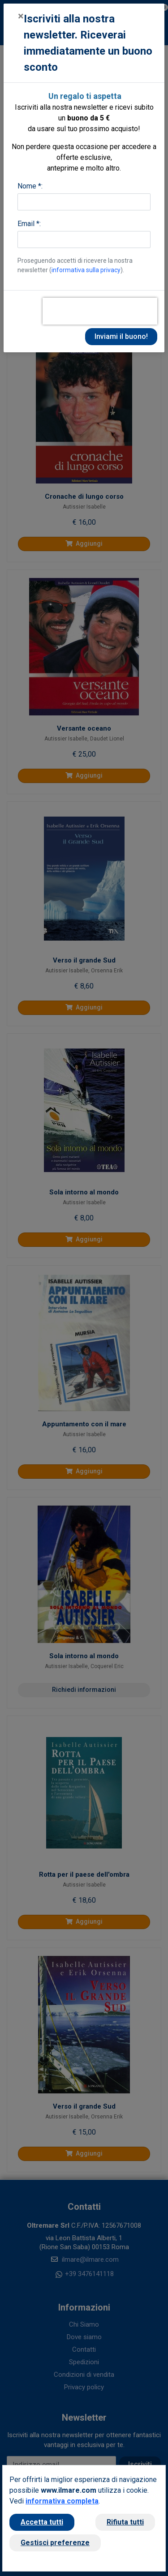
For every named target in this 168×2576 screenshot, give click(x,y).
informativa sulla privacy (86, 270)
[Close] (21, 16)
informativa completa (62, 2501)
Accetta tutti (42, 2522)
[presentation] (100, 311)
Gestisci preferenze (55, 2542)
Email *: (29, 223)
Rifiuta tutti (125, 2522)
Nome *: (30, 186)
